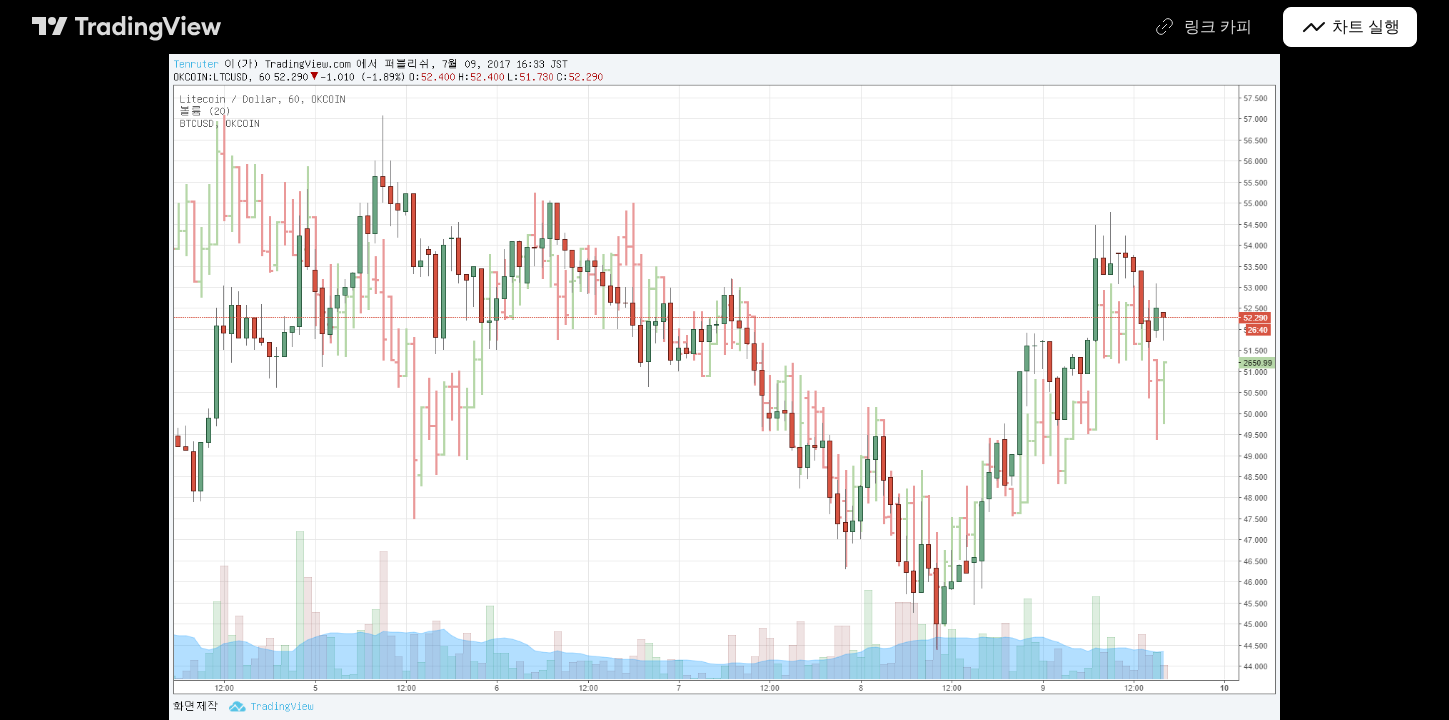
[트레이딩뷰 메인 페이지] (127, 27)
